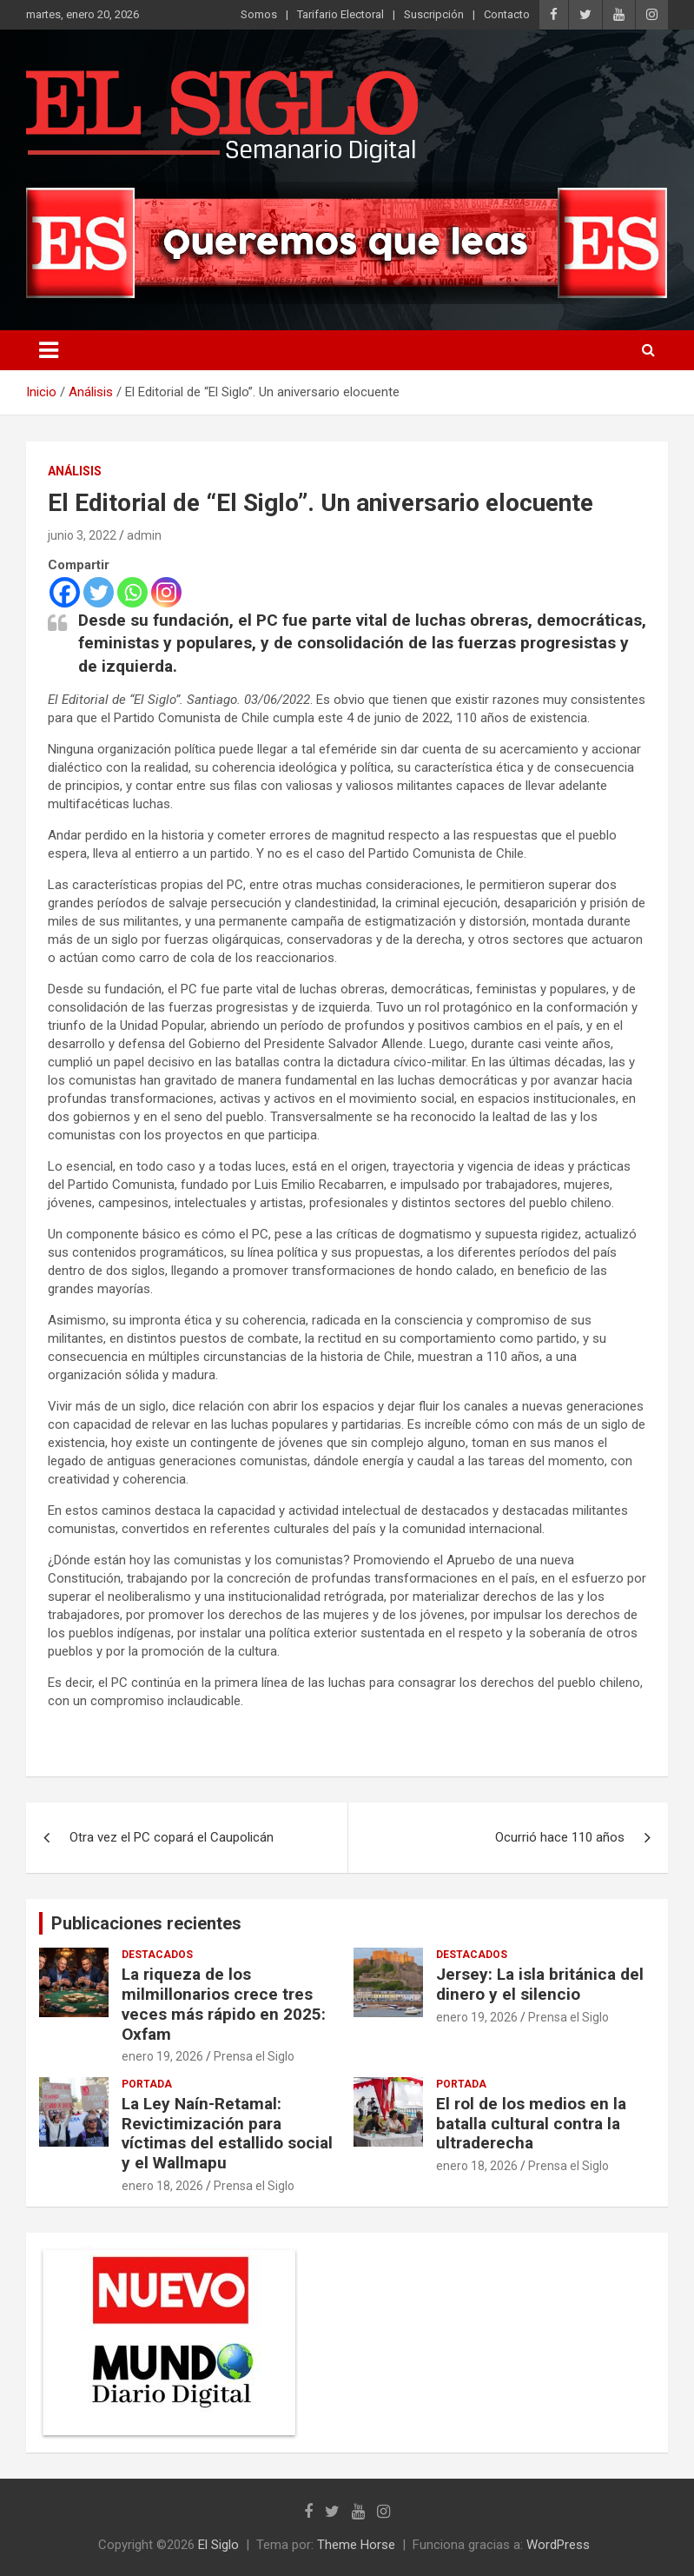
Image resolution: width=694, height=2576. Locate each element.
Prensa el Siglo (254, 2056)
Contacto (507, 14)
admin (144, 535)
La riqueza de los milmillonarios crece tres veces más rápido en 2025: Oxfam (224, 2003)
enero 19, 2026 (162, 2056)
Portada (147, 2084)
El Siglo (218, 2545)
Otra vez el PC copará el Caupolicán (171, 1837)
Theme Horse (356, 2545)
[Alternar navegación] (48, 350)
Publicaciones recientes (146, 1923)
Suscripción (434, 14)
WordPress (558, 2545)
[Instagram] (166, 592)
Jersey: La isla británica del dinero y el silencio (540, 1984)
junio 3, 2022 (82, 535)
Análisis (75, 471)
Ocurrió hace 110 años (560, 1837)
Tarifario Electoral (340, 14)
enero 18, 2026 (162, 2186)
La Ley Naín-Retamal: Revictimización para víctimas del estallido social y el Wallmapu (227, 2133)
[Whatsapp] (132, 592)
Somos (259, 14)
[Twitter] (98, 592)
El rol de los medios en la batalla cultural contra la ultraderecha (531, 2124)
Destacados (157, 1955)
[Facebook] (65, 592)
